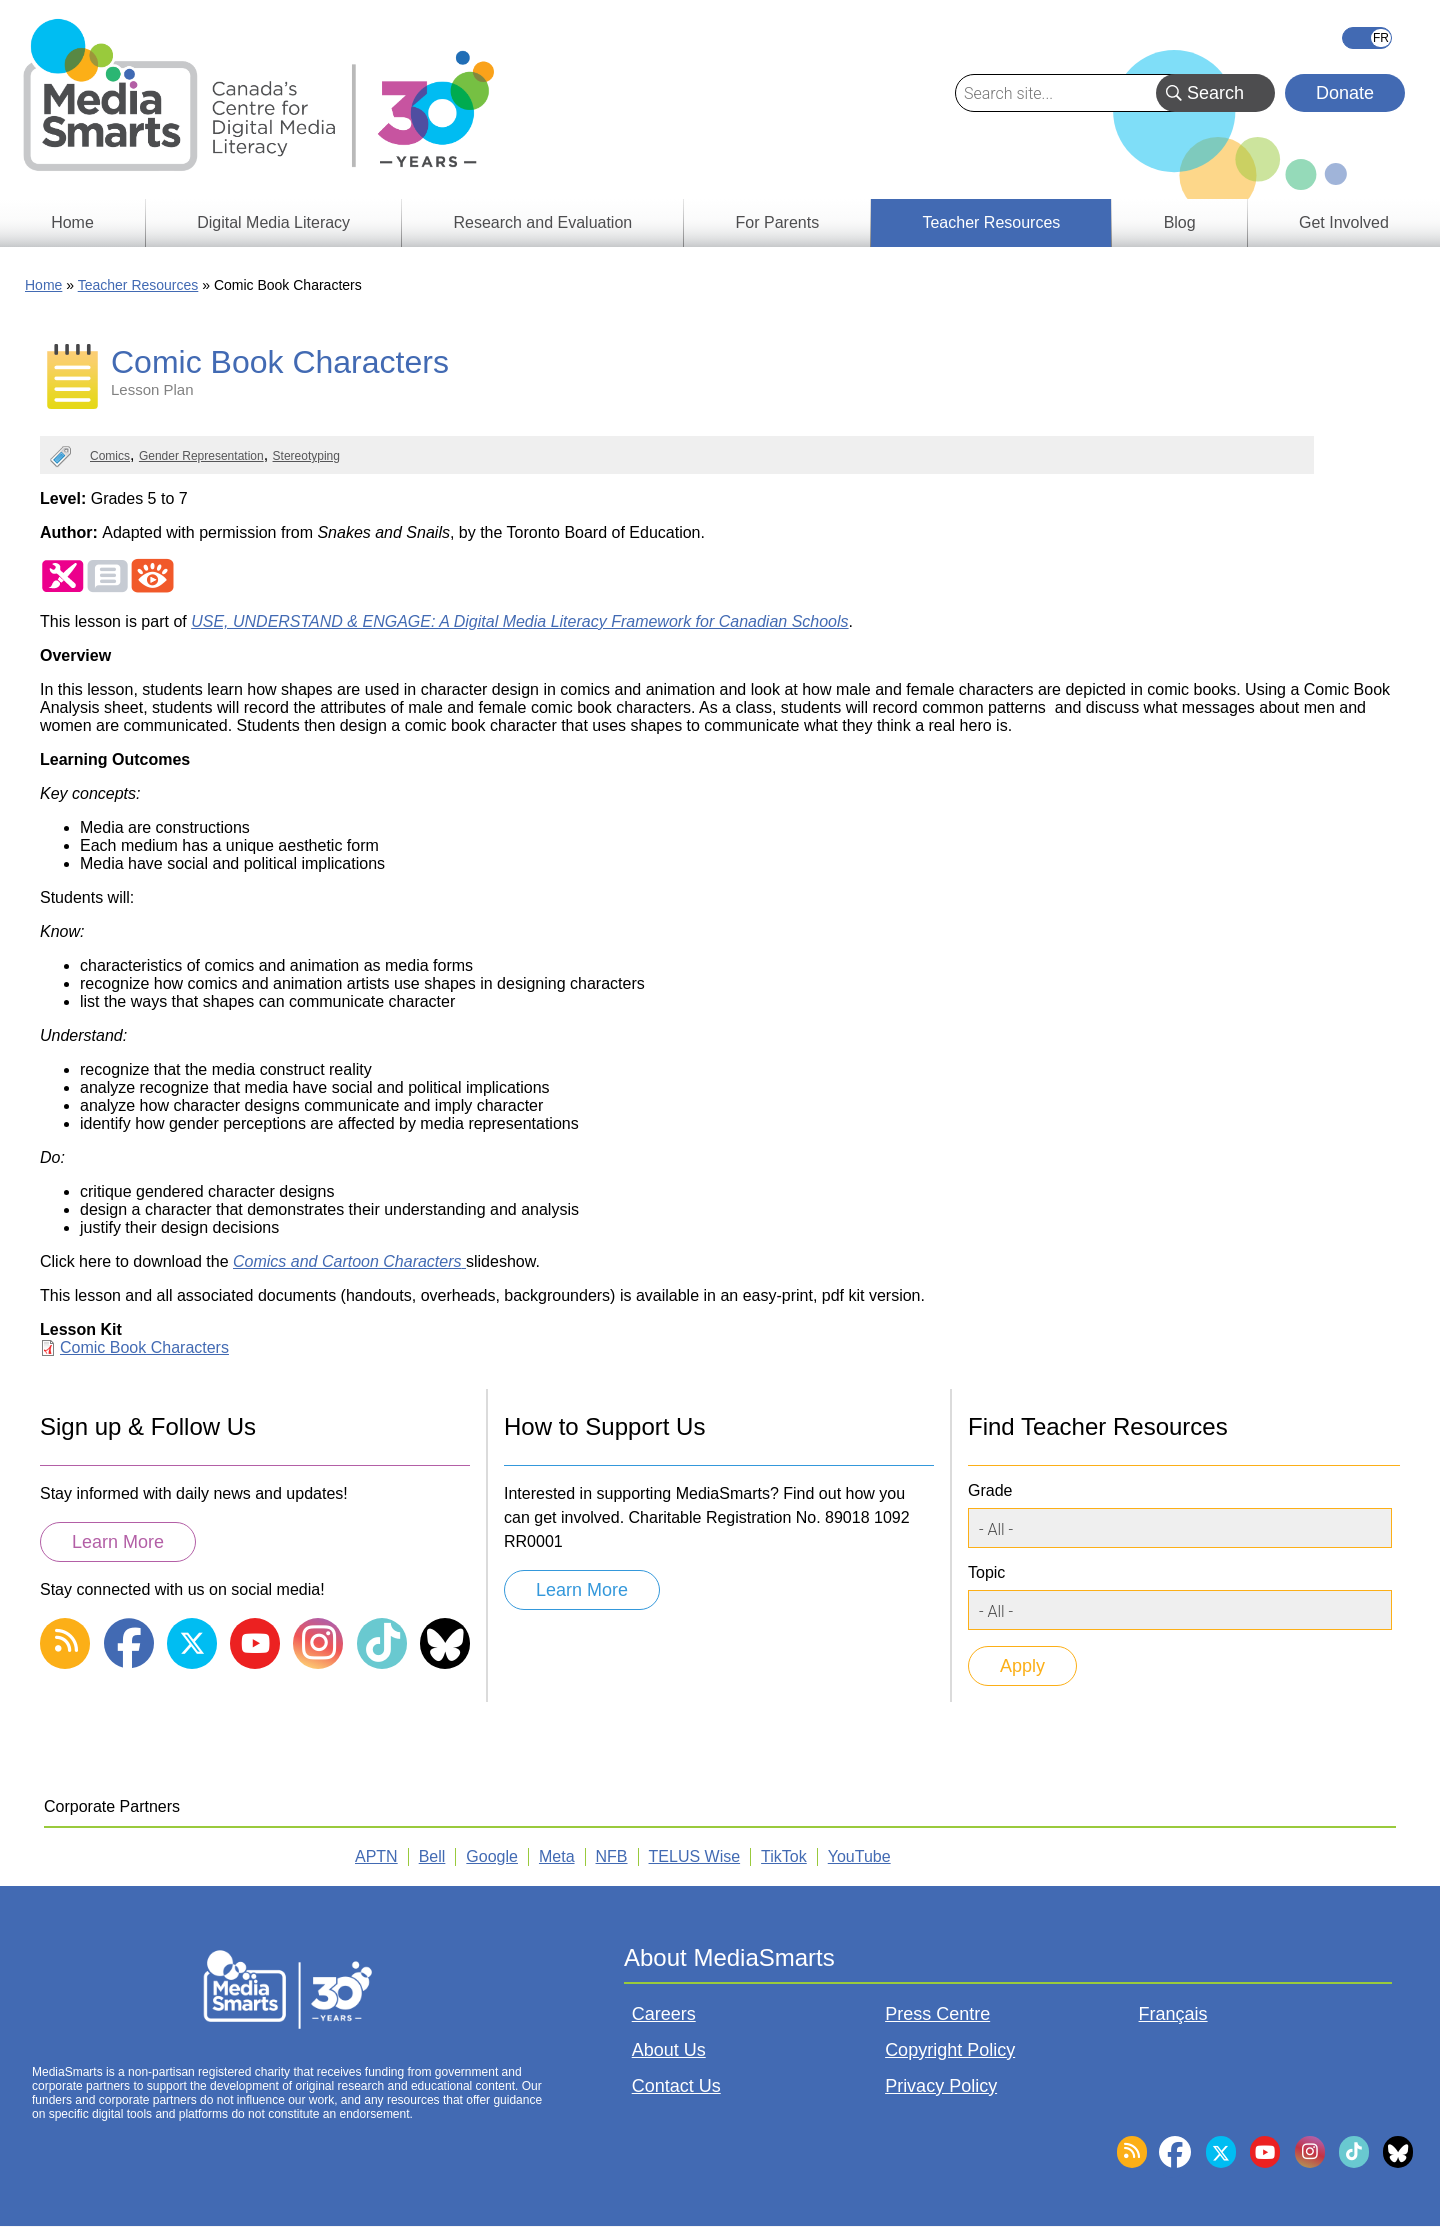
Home (43, 285)
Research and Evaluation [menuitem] (542, 222)
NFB (612, 1856)
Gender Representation (201, 456)
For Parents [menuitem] (778, 222)
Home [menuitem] (72, 222)
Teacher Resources (138, 285)
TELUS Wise (695, 1856)
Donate (1345, 93)
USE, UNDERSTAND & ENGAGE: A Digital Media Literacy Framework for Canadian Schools (519, 621)
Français (1367, 38)
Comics (110, 456)
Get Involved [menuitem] (1344, 222)
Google (492, 1856)
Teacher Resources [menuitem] (991, 222)
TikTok (784, 1856)
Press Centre (937, 2014)
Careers (664, 2014)
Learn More (118, 1542)
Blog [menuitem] (1180, 222)
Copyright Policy (950, 2050)
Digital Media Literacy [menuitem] (273, 222)
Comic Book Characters (144, 1347)
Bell (432, 1856)
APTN (376, 1856)
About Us (669, 2050)
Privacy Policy (941, 2086)
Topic (986, 1572)
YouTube (859, 1856)
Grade (990, 1490)
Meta (557, 1856)
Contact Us (676, 2086)
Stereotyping (306, 456)
